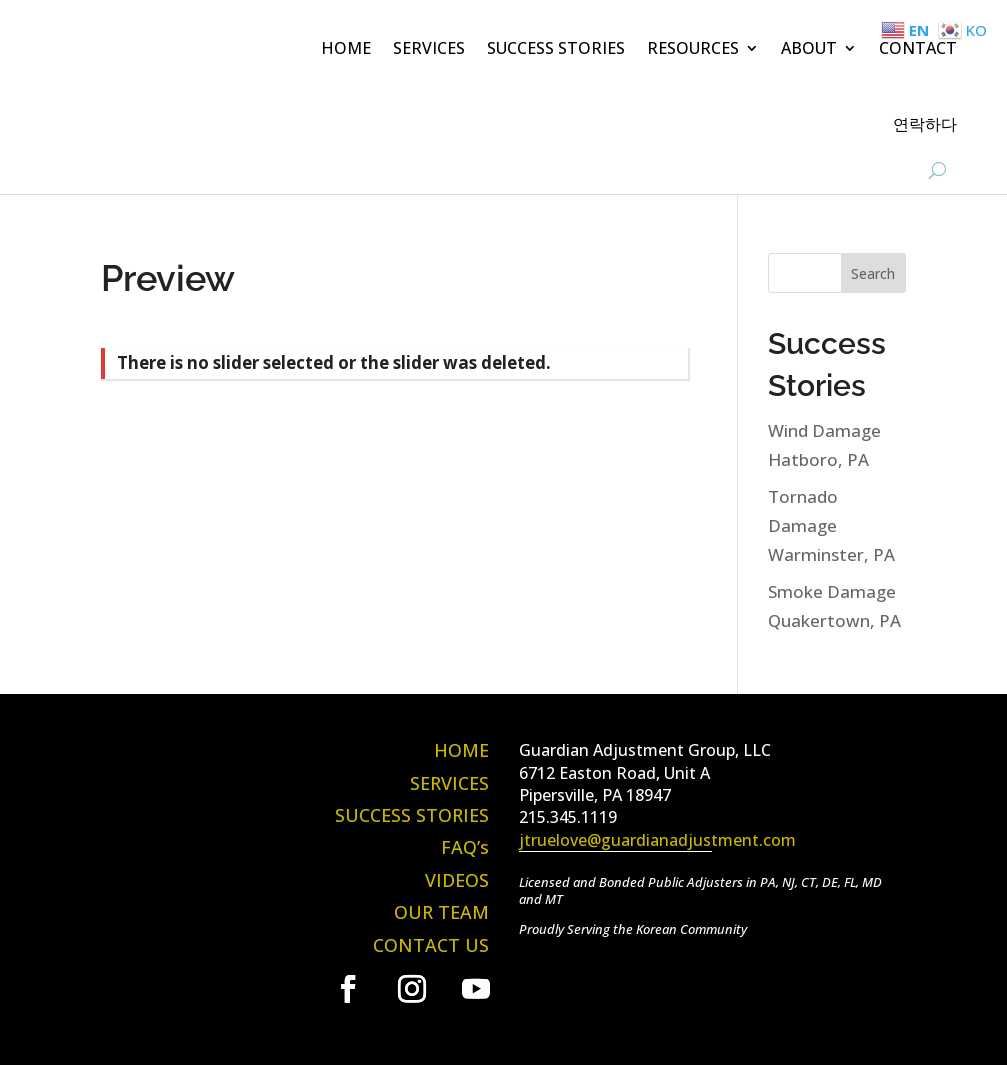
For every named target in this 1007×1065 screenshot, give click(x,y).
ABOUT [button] (809, 48)
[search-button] (937, 170)
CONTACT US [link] (431, 945)
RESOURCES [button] (693, 48)
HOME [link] (346, 48)
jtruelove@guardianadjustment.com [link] (657, 840)
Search (873, 273)
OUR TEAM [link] (441, 912)
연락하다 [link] (925, 124)
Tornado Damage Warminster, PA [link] (831, 525)
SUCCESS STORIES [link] (556, 48)
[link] (348, 989)
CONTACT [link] (918, 48)
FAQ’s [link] (465, 847)
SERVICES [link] (429, 48)
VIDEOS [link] (457, 880)
